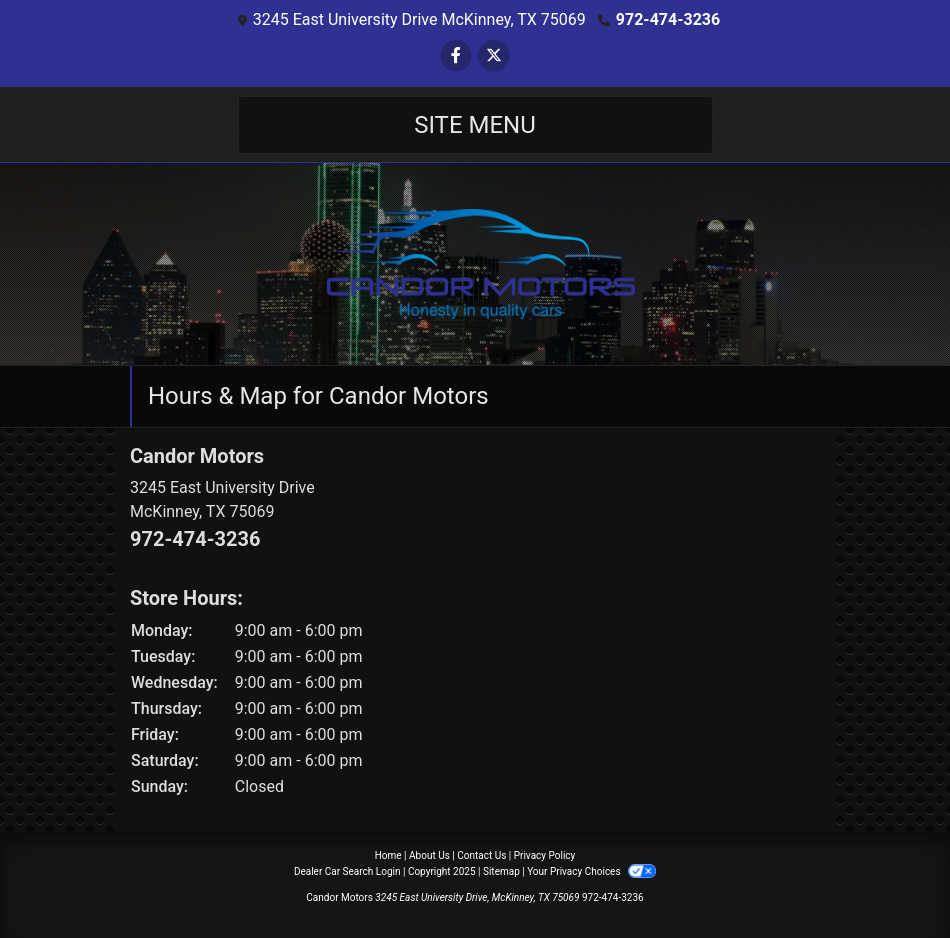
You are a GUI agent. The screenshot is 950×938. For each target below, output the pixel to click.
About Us (429, 855)
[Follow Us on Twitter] (494, 55)
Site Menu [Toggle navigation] (475, 125)
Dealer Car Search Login (347, 871)
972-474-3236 (668, 19)
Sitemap (501, 871)
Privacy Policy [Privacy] (545, 855)
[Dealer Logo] (475, 262)
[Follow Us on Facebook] (456, 55)
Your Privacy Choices (591, 871)
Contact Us (481, 855)
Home (388, 855)
